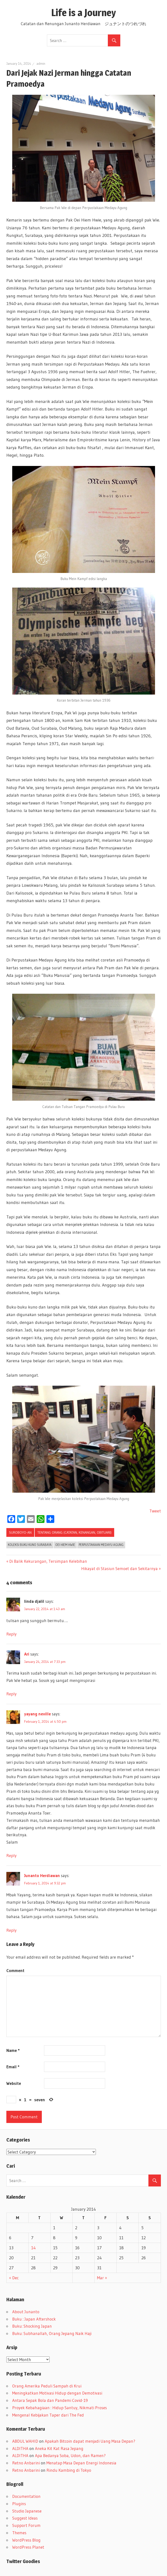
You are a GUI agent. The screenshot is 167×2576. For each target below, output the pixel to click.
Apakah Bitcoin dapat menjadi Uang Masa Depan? (90, 2441)
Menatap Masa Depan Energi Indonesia (81, 2462)
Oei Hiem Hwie (65, 1545)
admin (40, 63)
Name (13, 2050)
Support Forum (26, 2525)
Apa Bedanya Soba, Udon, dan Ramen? (70, 2455)
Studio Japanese (27, 2510)
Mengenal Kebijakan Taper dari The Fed (48, 2415)
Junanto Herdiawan (42, 1875)
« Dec (14, 2277)
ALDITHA (20, 2448)
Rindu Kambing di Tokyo (68, 2470)
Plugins (19, 2503)
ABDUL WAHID (25, 2441)
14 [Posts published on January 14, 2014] (33, 2247)
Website (13, 2083)
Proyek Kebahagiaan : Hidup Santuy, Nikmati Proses (59, 2407)
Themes (19, 2532)
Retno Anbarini (26, 2462)
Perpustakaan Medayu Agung (101, 1545)
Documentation (26, 2496)
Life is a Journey (88, 13)
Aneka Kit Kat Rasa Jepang (59, 2448)
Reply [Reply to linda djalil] (11, 1633)
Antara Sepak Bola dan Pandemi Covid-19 (50, 2400)
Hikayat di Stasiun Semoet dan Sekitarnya (119, 1568)
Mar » (102, 2277)
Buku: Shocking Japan (32, 2326)
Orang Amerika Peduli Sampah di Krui (46, 2385)
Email (12, 2066)
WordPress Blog (26, 2540)
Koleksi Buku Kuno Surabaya (30, 1545)
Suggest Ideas (25, 2518)
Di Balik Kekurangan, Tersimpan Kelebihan (48, 1561)
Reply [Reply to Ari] (11, 1693)
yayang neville (37, 1713)
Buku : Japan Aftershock (34, 2319)
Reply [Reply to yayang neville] (11, 1855)
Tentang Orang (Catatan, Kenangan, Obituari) (74, 1532)
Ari (26, 1654)
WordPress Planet (28, 2547)
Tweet (155, 1511)
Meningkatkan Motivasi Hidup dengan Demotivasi (57, 2393)
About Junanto (25, 2311)
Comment (15, 1970)
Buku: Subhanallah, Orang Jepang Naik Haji (51, 2333)
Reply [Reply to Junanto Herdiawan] (11, 1930)
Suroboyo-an (20, 1532)
